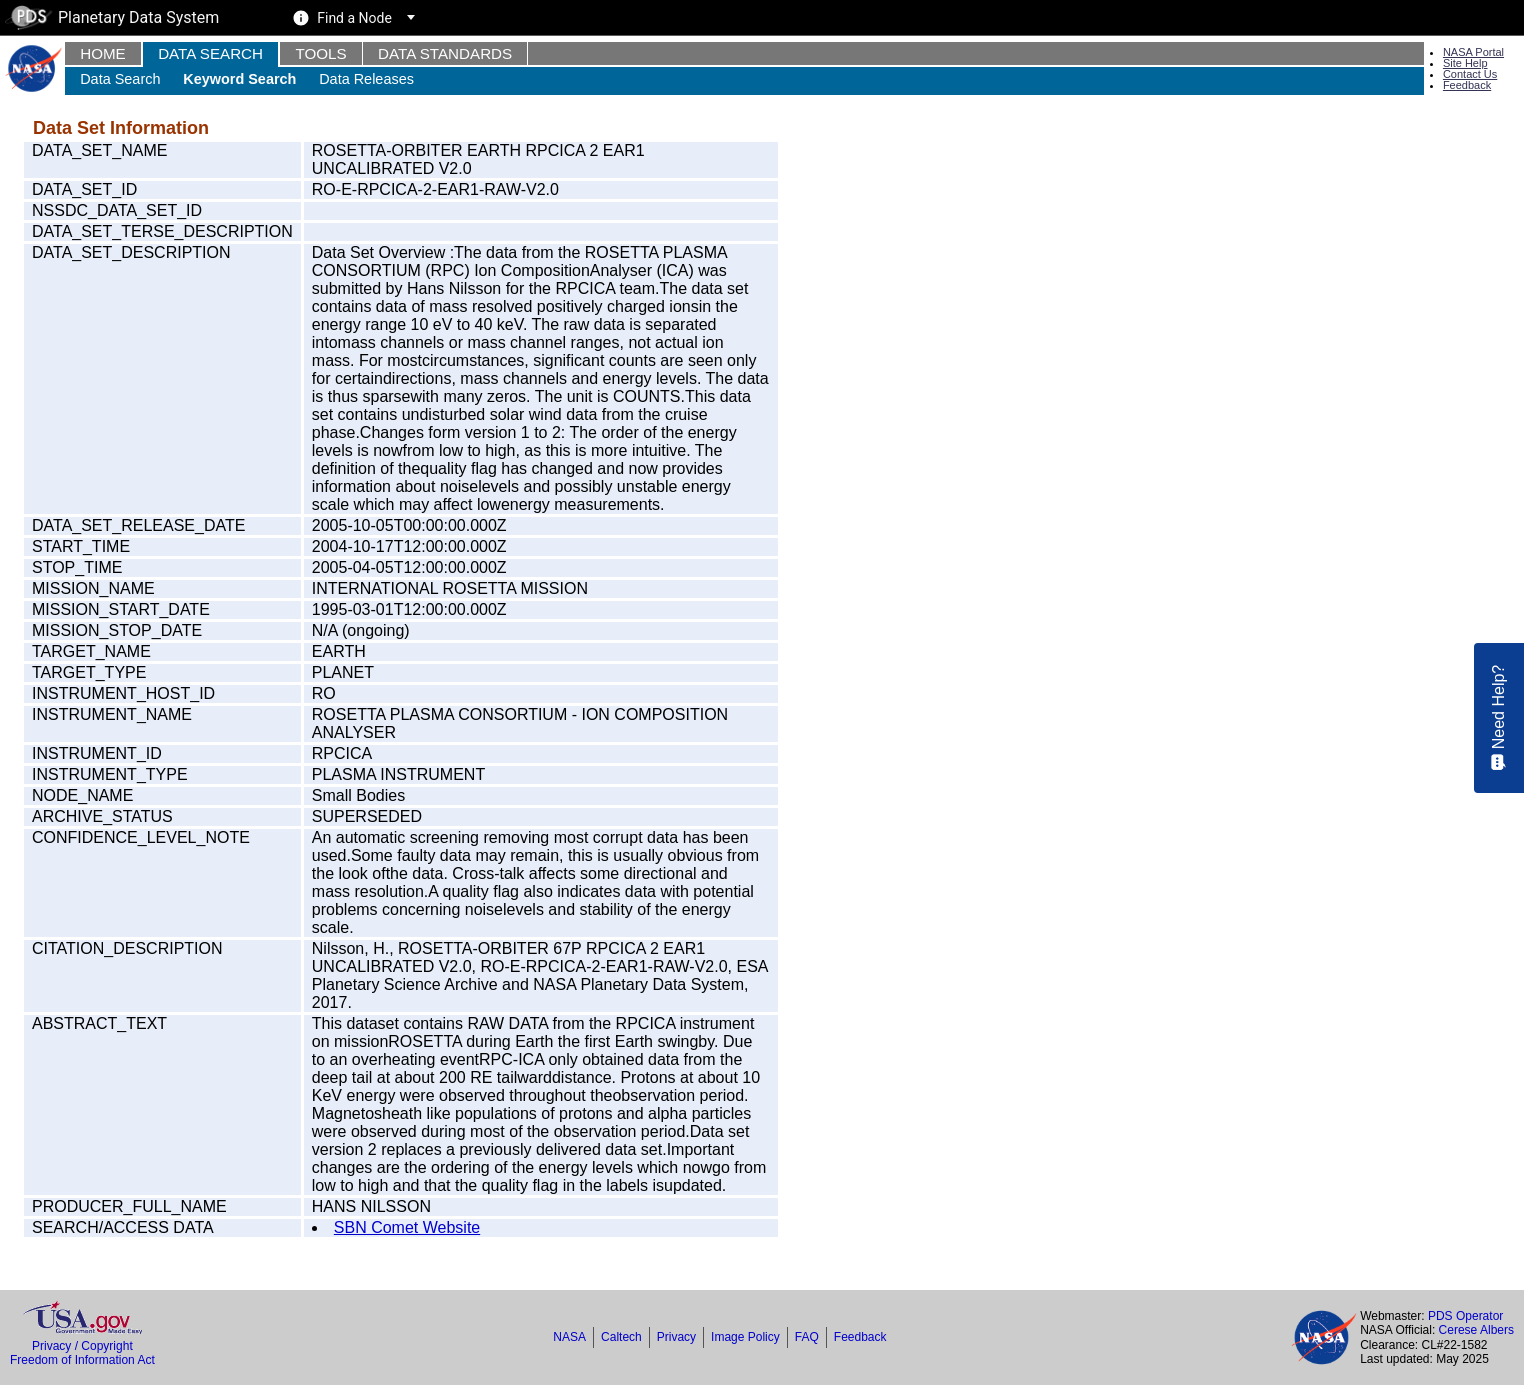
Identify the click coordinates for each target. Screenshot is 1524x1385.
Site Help (1465, 63)
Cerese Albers (1476, 1330)
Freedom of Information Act (82, 1360)
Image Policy (745, 1337)
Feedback (1467, 85)
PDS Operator (1465, 1316)
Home (103, 53)
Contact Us (1470, 74)
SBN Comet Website (407, 1227)
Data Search (210, 53)
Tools (320, 53)
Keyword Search (239, 79)
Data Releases (366, 79)
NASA (569, 1337)
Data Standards (445, 53)
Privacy (676, 1337)
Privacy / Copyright (82, 1346)
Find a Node (354, 18)
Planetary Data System (112, 17)
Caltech (621, 1337)
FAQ (807, 1337)
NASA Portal (1473, 52)
